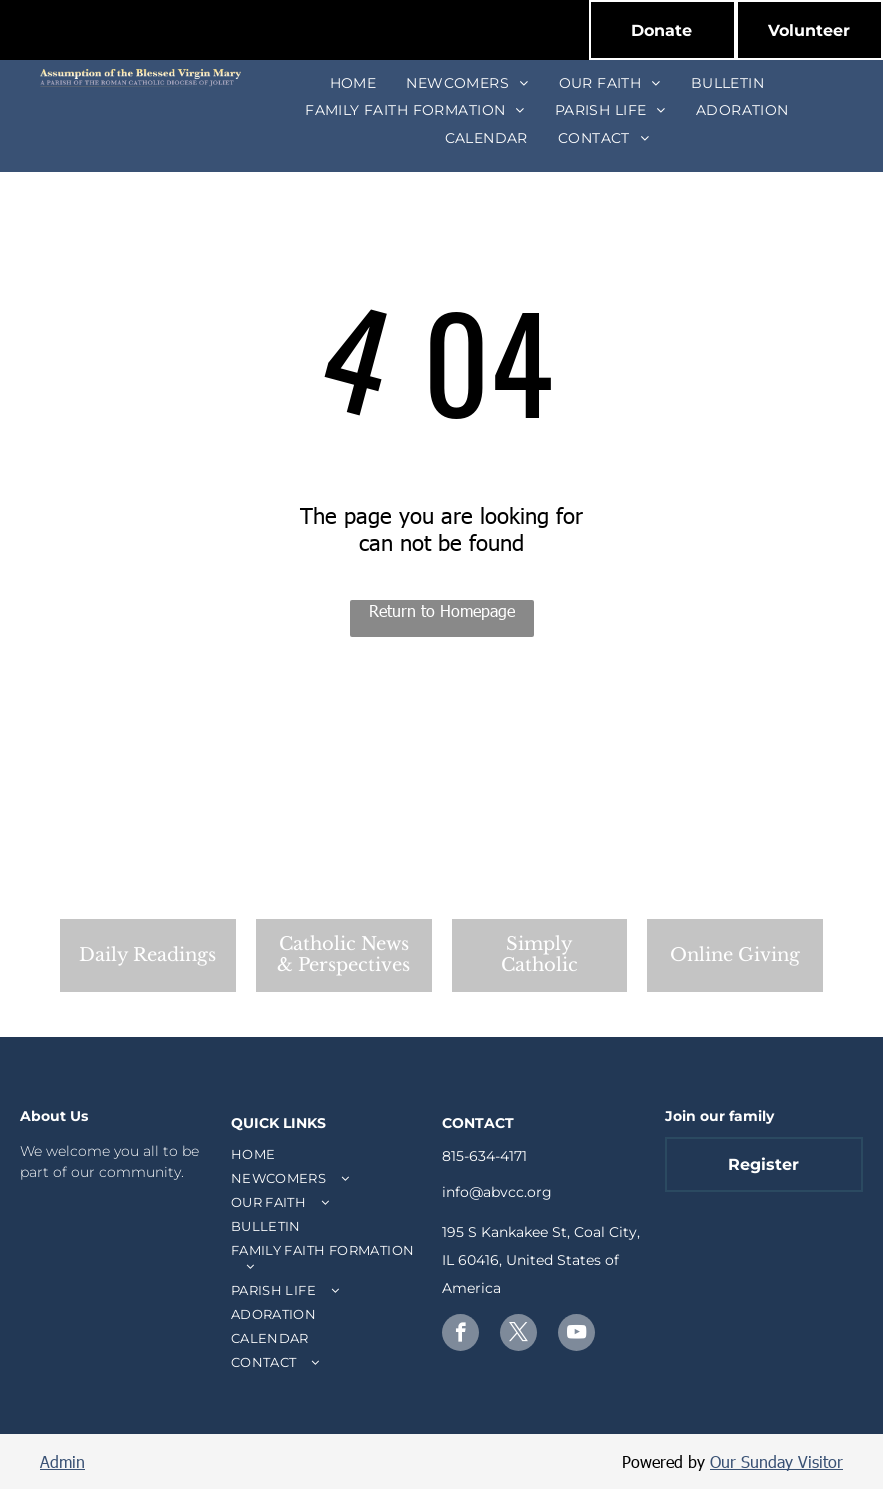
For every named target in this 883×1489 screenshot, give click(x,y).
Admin (62, 1461)
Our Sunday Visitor (776, 1461)
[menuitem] (353, 83)
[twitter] (518, 1335)
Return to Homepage (442, 610)
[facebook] (460, 1335)
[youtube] (576, 1335)
